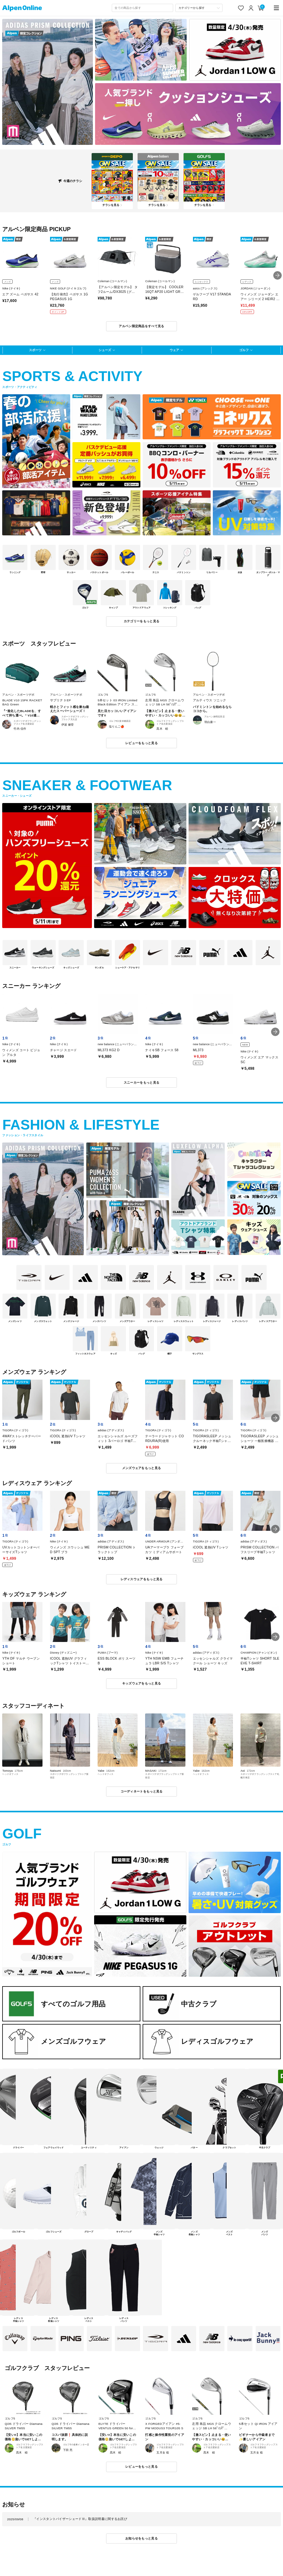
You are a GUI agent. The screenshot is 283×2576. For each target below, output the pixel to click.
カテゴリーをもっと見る (141, 621)
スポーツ (35, 350)
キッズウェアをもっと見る (141, 1683)
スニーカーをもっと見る (141, 1082)
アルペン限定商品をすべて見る (141, 326)
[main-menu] (276, 8)
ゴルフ (244, 350)
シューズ (105, 350)
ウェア (174, 350)
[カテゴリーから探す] (199, 8)
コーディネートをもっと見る (142, 1791)
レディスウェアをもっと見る (142, 1579)
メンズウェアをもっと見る (141, 1468)
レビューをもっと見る (141, 743)
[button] (277, 275)
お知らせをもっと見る (141, 2538)
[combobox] (142, 8)
